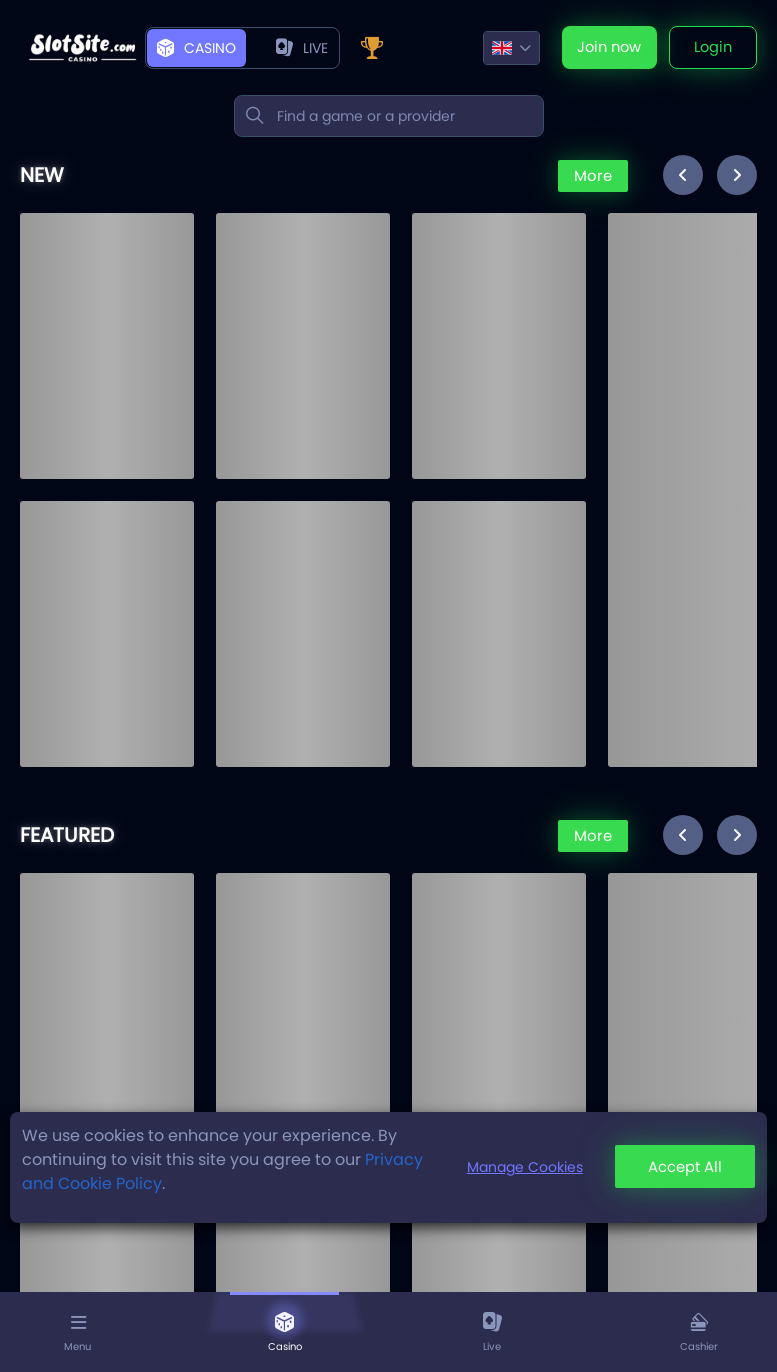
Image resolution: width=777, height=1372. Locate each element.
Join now (605, 48)
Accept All (683, 1167)
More (591, 176)
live (302, 48)
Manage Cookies (520, 1167)
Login (712, 48)
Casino (196, 48)
